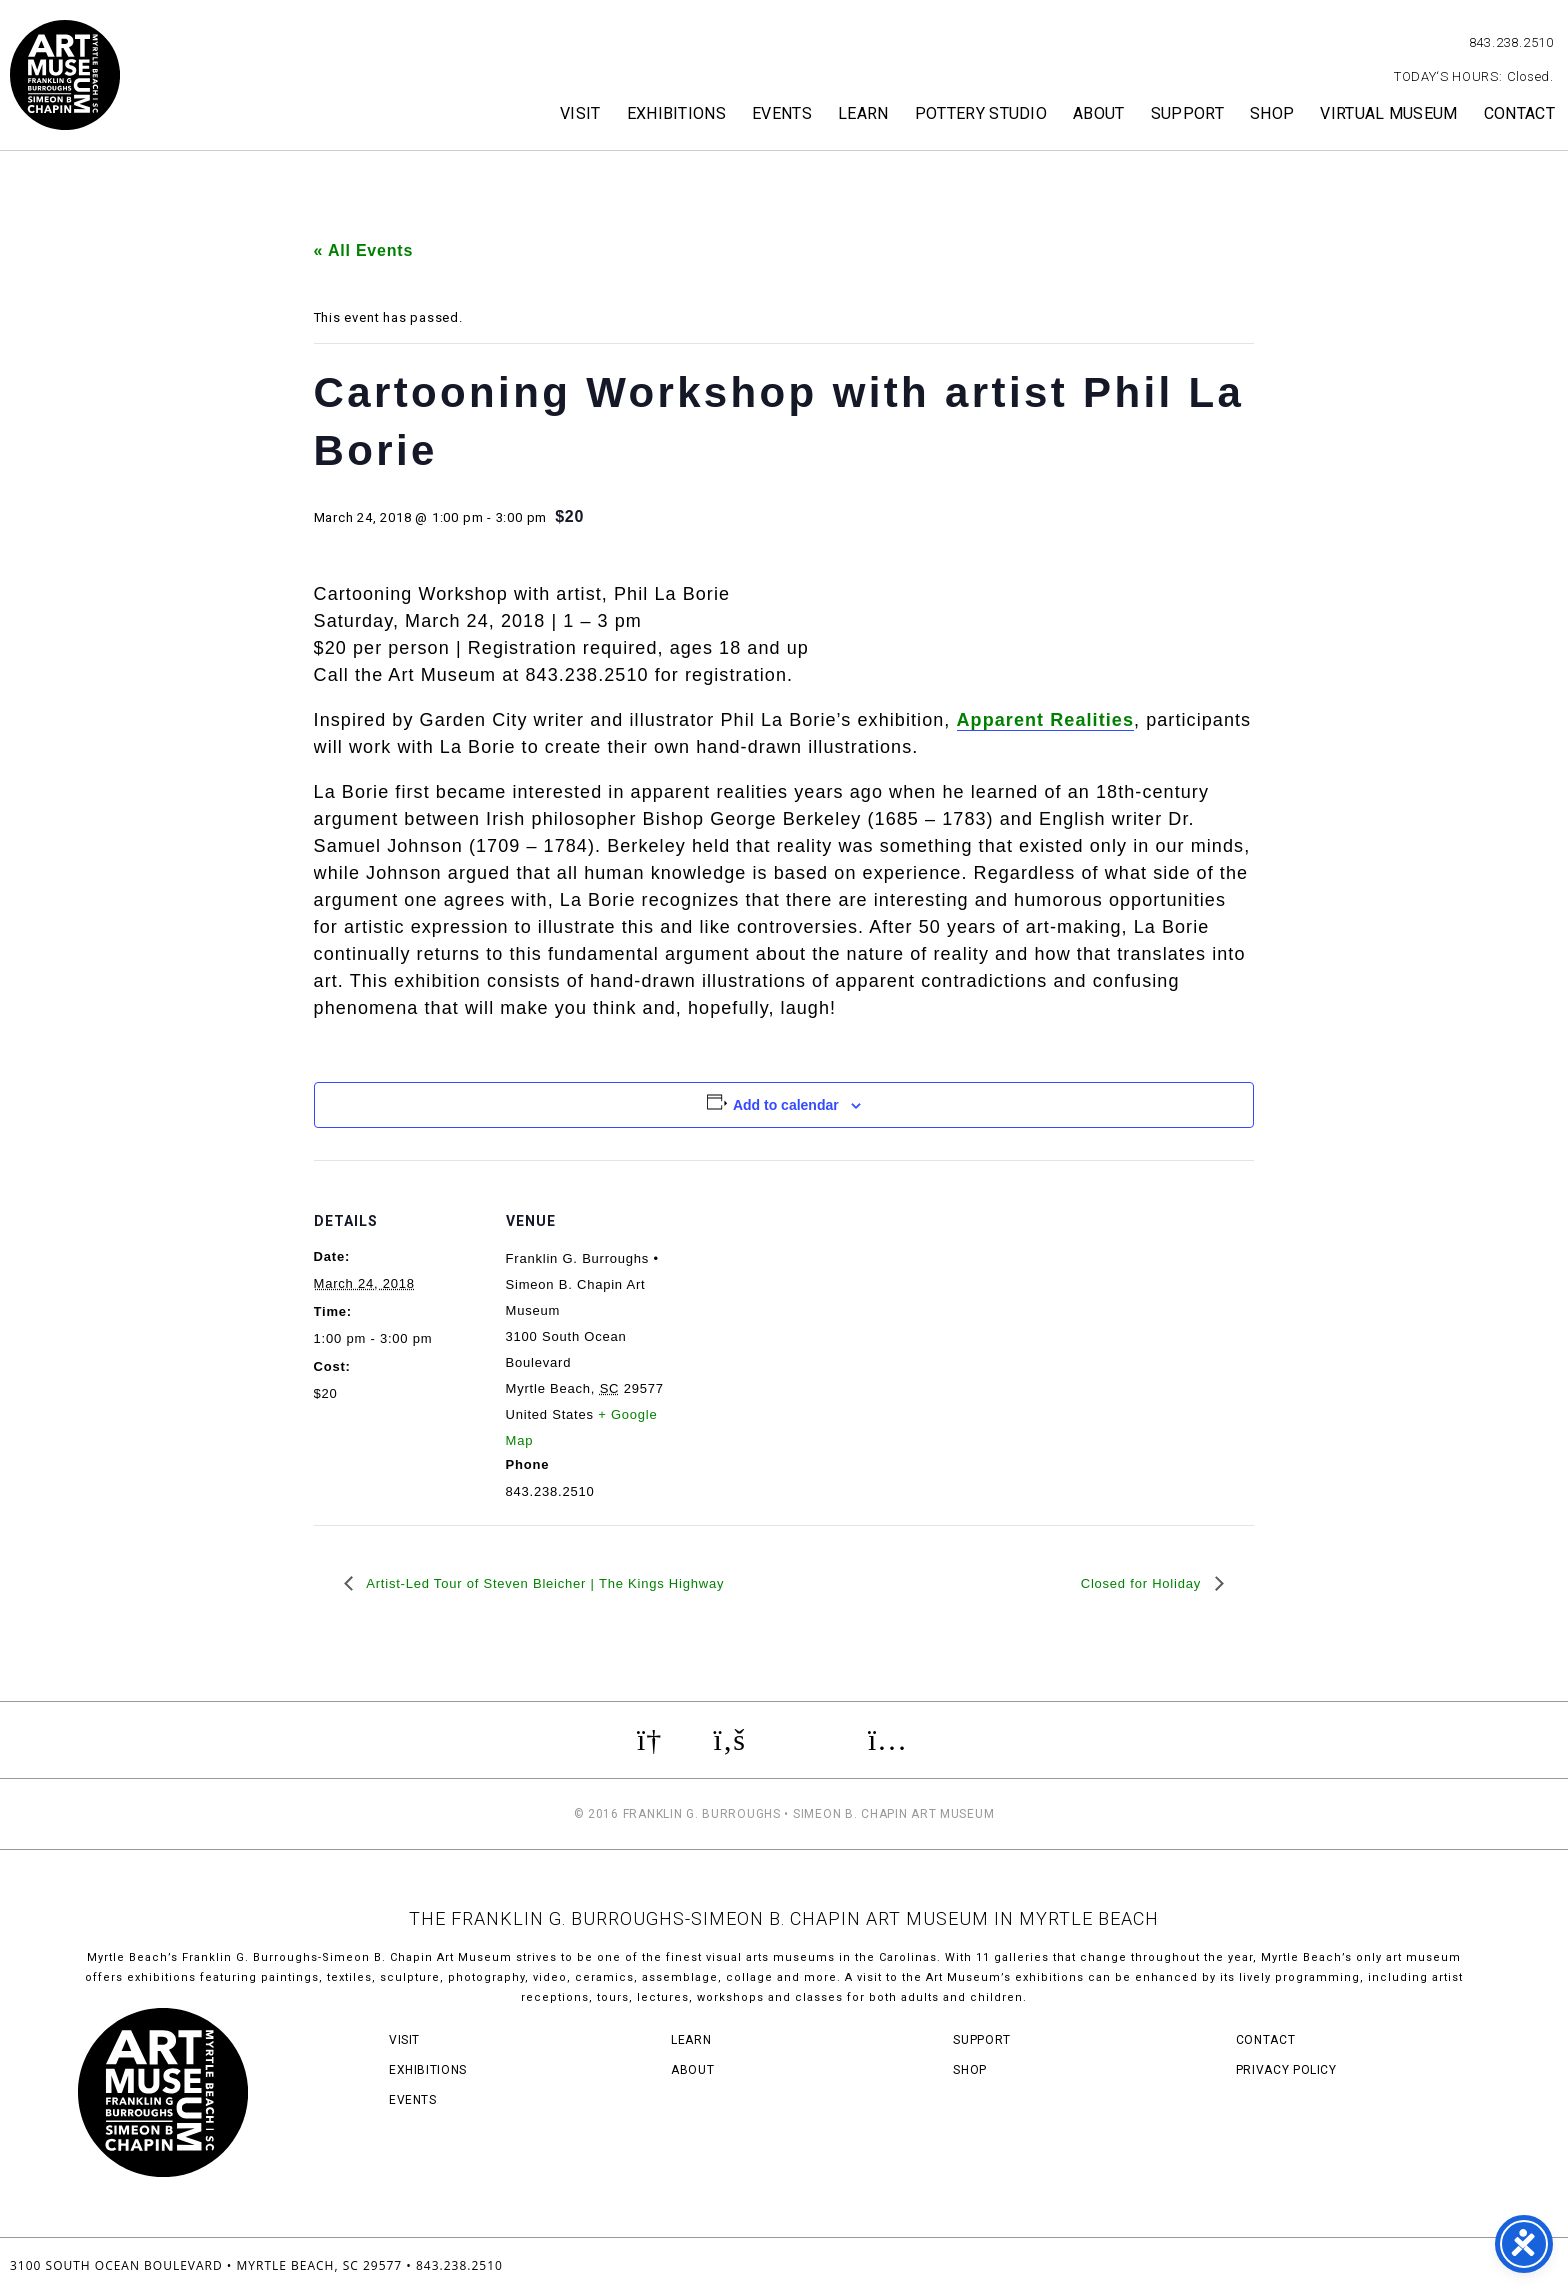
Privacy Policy (1286, 2070)
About (1099, 113)
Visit (580, 113)
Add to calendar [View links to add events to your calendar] (786, 1105)
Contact (1519, 113)
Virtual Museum (1388, 113)
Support (1187, 113)
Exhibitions (677, 113)
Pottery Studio (981, 113)
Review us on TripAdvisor (807, 1740)
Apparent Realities (1046, 720)
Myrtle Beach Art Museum (65, 75)
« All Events (363, 250)
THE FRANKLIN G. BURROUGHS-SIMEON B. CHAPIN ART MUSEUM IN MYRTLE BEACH (784, 1918)
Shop (1272, 113)
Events (782, 113)
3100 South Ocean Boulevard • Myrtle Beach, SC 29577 (206, 2265)
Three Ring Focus (1486, 2263)
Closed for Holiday (1143, 1583)
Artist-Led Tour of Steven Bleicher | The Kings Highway (544, 1583)
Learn (863, 113)
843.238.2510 (1511, 42)
